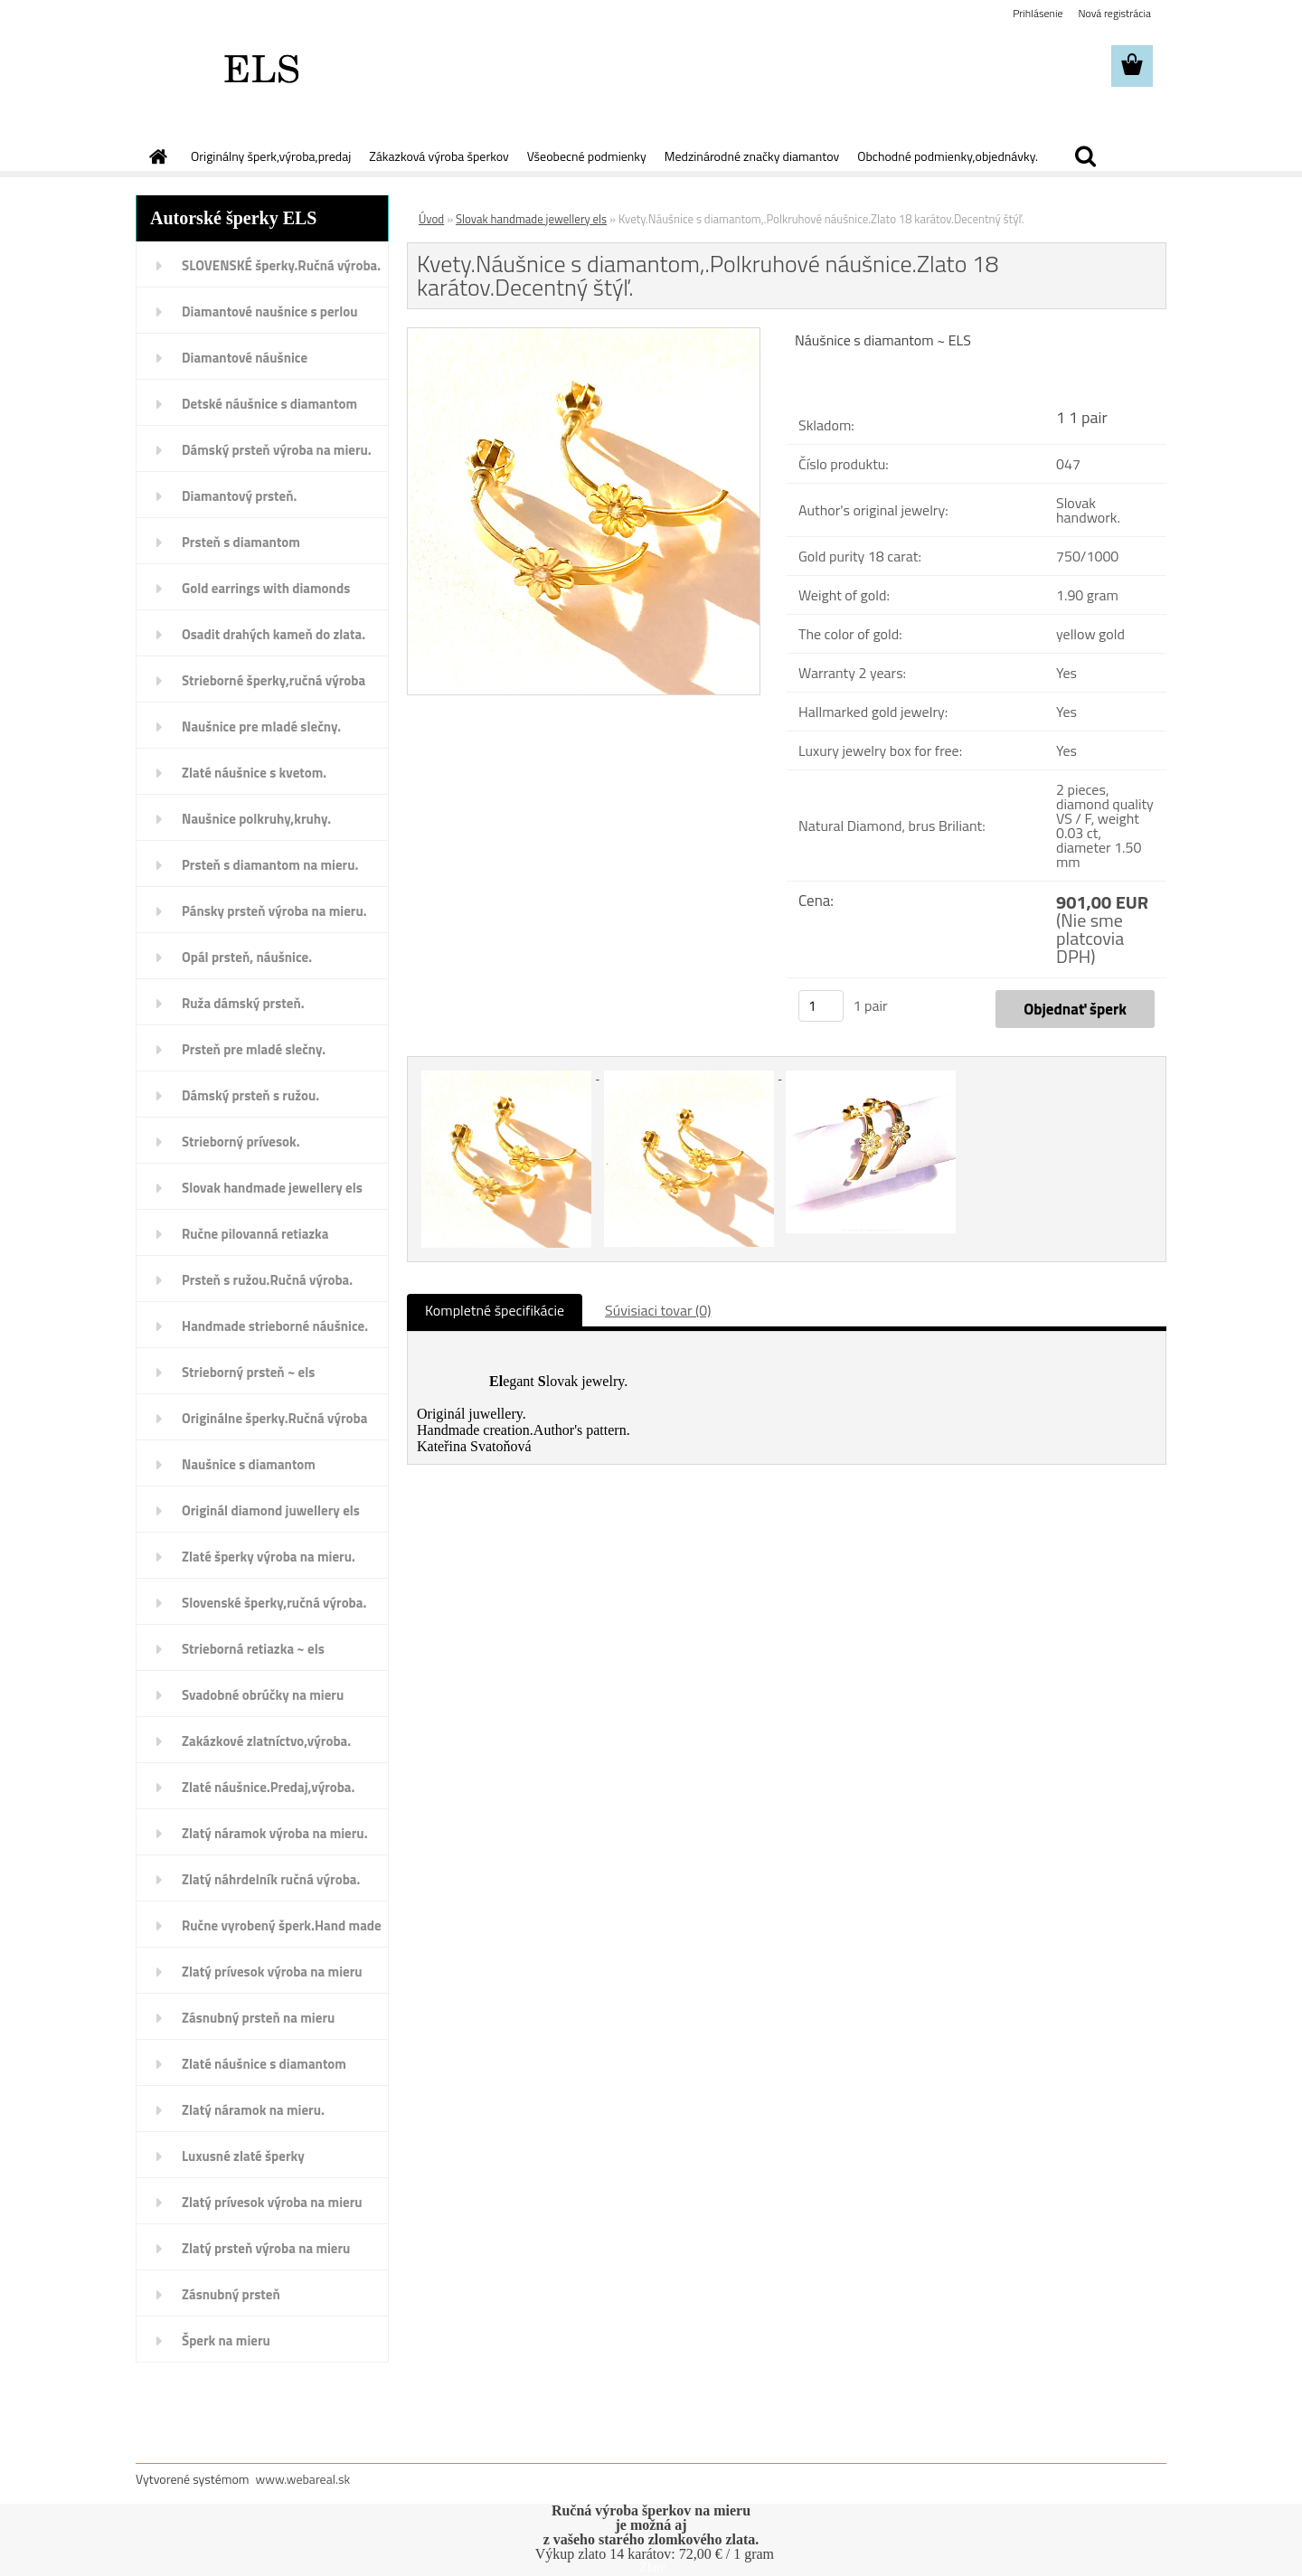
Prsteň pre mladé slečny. (254, 1049)
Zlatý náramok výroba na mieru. (275, 1833)
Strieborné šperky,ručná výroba (273, 680)
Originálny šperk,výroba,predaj (271, 155)
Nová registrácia (1114, 13)
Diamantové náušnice (244, 357)
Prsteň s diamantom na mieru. (270, 864)
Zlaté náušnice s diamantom (264, 2063)
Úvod (431, 219)
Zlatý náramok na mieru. (253, 2109)
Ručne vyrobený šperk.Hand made (282, 1925)
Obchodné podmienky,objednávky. (947, 155)
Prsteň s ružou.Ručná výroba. (267, 1279)
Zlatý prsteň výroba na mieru (266, 2248)
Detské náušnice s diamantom (269, 403)
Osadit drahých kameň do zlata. (273, 634)
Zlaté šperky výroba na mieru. (268, 1556)
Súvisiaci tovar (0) (658, 1310)
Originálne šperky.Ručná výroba (274, 1418)
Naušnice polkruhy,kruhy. (256, 818)
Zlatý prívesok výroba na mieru (272, 1971)
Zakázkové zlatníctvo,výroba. (266, 1741)
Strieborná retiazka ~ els (253, 1648)
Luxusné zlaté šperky (243, 2156)
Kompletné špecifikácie (494, 1310)
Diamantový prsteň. (239, 496)
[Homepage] (156, 156)
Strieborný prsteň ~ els (248, 1372)
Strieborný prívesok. (241, 1141)
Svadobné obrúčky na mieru (263, 1694)
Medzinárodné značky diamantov (752, 155)
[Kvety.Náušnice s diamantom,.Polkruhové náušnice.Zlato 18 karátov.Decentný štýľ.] (584, 335)
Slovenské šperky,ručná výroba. (274, 1602)
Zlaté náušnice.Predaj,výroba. (268, 1787)
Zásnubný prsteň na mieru (258, 2017)
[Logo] (260, 67)
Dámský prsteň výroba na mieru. (277, 449)
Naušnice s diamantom (249, 1464)
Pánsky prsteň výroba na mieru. (274, 911)
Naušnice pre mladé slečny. (261, 726)
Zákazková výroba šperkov (438, 155)
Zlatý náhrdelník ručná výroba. (271, 1879)
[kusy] (821, 1006)
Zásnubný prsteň (231, 2294)
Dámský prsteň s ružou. (250, 1095)
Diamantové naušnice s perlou (269, 311)
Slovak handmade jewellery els (272, 1187)
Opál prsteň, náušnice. (247, 957)
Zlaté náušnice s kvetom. (254, 772)
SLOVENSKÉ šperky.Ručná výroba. (281, 265)
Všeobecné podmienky (586, 155)
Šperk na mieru (226, 2340)
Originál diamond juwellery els (271, 1510)
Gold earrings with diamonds (266, 588)
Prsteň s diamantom (241, 542)
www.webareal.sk (303, 2478)
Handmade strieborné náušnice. (275, 1326)
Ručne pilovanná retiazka (255, 1233)
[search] (1085, 156)
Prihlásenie (1037, 13)
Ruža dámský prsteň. (243, 1003)
